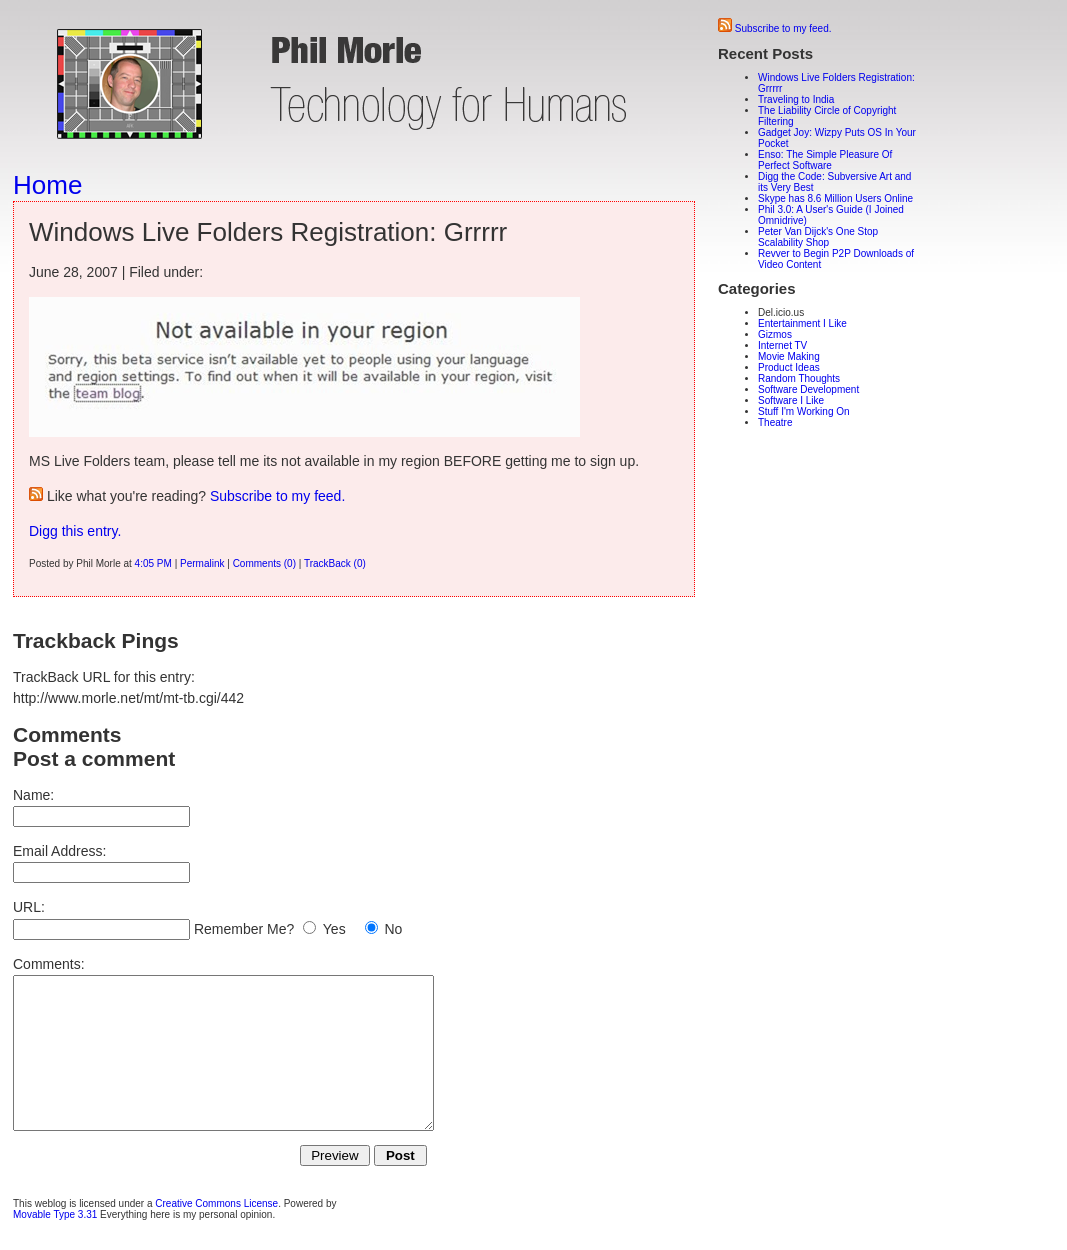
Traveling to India (796, 99)
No (393, 929)
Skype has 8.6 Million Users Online (835, 198)
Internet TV (782, 345)
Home (47, 185)
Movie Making (789, 356)
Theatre (775, 422)
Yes (334, 929)
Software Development (808, 389)
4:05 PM (153, 563)
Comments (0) (264, 563)
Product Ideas (789, 367)
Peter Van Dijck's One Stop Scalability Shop (818, 237)
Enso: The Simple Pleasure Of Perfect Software (825, 160)
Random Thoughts (799, 378)
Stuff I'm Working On (804, 411)
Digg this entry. (75, 531)
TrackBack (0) (335, 563)
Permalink (202, 563)
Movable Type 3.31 (55, 1244)
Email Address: (59, 851)
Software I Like (791, 400)
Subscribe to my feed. (277, 496)
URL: (29, 907)
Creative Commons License (216, 1233)
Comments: (49, 964)
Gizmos (775, 334)
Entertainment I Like (802, 323)
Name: (33, 795)
